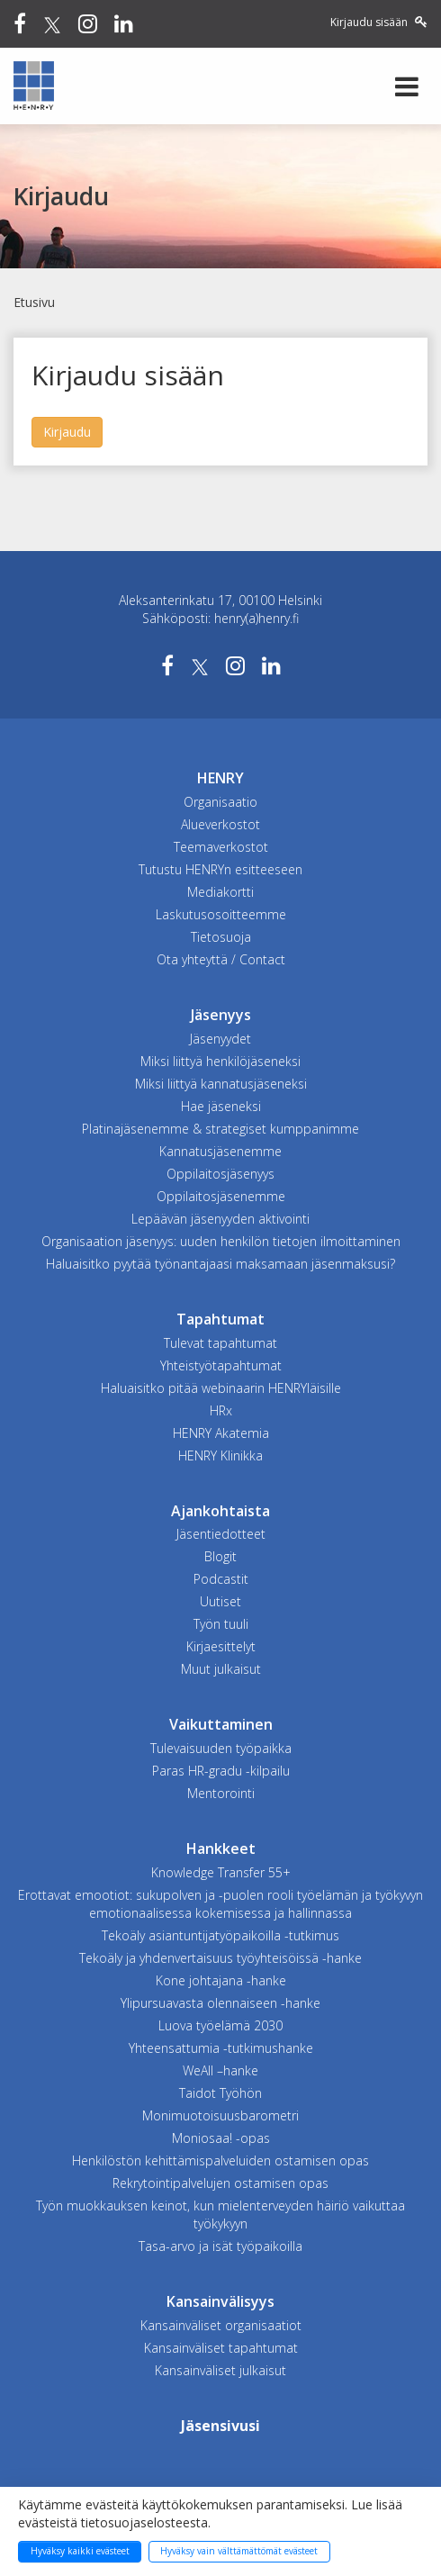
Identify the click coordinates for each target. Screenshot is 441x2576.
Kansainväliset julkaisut (220, 2370)
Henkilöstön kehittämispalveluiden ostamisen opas (220, 2160)
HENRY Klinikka (220, 1455)
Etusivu (34, 302)
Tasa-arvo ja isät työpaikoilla (220, 2246)
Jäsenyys (221, 1015)
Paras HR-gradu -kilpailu (221, 1770)
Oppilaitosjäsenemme (221, 1196)
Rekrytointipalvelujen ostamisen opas (220, 2183)
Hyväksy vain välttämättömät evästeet (239, 2550)
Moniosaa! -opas (221, 2138)
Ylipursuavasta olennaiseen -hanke (220, 2002)
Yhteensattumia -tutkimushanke (221, 2047)
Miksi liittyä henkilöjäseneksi (220, 1061)
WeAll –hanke (220, 2070)
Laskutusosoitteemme (221, 914)
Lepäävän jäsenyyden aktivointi (220, 1218)
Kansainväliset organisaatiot (221, 2325)
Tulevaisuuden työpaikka (221, 1748)
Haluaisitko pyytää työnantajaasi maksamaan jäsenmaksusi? (220, 1263)
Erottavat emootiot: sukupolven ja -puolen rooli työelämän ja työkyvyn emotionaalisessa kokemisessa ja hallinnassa (220, 1903)
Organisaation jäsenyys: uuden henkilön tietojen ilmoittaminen (220, 1241)
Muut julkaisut (221, 1668)
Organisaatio (220, 801)
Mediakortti (220, 891)
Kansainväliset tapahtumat (221, 2347)
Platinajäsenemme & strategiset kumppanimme (220, 1128)
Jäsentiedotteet (221, 1533)
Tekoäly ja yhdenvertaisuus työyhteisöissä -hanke (220, 1957)
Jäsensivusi (220, 2426)
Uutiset (220, 1601)
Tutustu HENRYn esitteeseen (220, 869)
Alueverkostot (220, 824)
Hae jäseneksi (221, 1106)
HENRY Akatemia (221, 1433)
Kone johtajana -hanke (221, 1980)
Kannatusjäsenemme (220, 1151)
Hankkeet (221, 1848)
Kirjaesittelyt (221, 1646)
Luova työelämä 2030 (220, 2025)
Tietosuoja (221, 936)
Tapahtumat (220, 1319)
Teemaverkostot (221, 846)
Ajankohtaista (220, 1511)
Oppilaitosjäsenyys (220, 1173)
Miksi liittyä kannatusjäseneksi (221, 1083)
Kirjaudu (67, 431)
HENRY (220, 778)
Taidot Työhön (220, 2092)
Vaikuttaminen (221, 1724)
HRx (221, 1410)
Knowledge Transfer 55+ (221, 1872)
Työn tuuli (221, 1623)
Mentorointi (221, 1793)
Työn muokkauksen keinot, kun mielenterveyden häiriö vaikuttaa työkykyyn (220, 2214)
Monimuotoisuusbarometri (220, 2115)
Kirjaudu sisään (379, 22)
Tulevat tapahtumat (220, 1342)
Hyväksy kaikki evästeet (80, 2550)
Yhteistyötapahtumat (221, 1365)
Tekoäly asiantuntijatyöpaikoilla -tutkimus (220, 1935)
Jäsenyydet (220, 1038)
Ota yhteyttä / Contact (221, 959)
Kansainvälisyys (220, 2301)
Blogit (220, 1556)
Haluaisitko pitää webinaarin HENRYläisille (221, 1387)
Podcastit (221, 1578)
